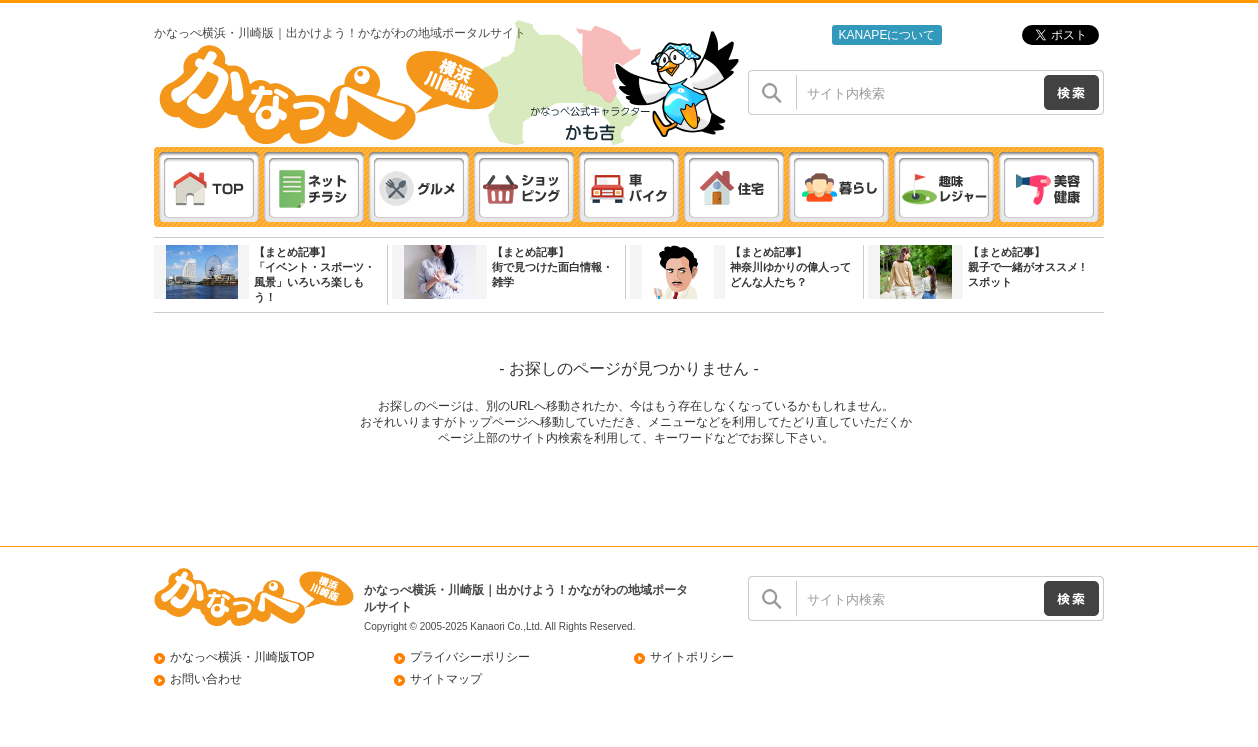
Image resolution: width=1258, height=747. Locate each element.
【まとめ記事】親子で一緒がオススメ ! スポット (1026, 267)
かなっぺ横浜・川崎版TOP (242, 657)
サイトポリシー (692, 657)
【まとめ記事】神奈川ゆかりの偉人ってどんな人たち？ (790, 267)
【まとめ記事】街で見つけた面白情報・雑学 (552, 267)
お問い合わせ (206, 679)
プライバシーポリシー (470, 657)
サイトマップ (446, 679)
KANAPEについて (886, 35)
